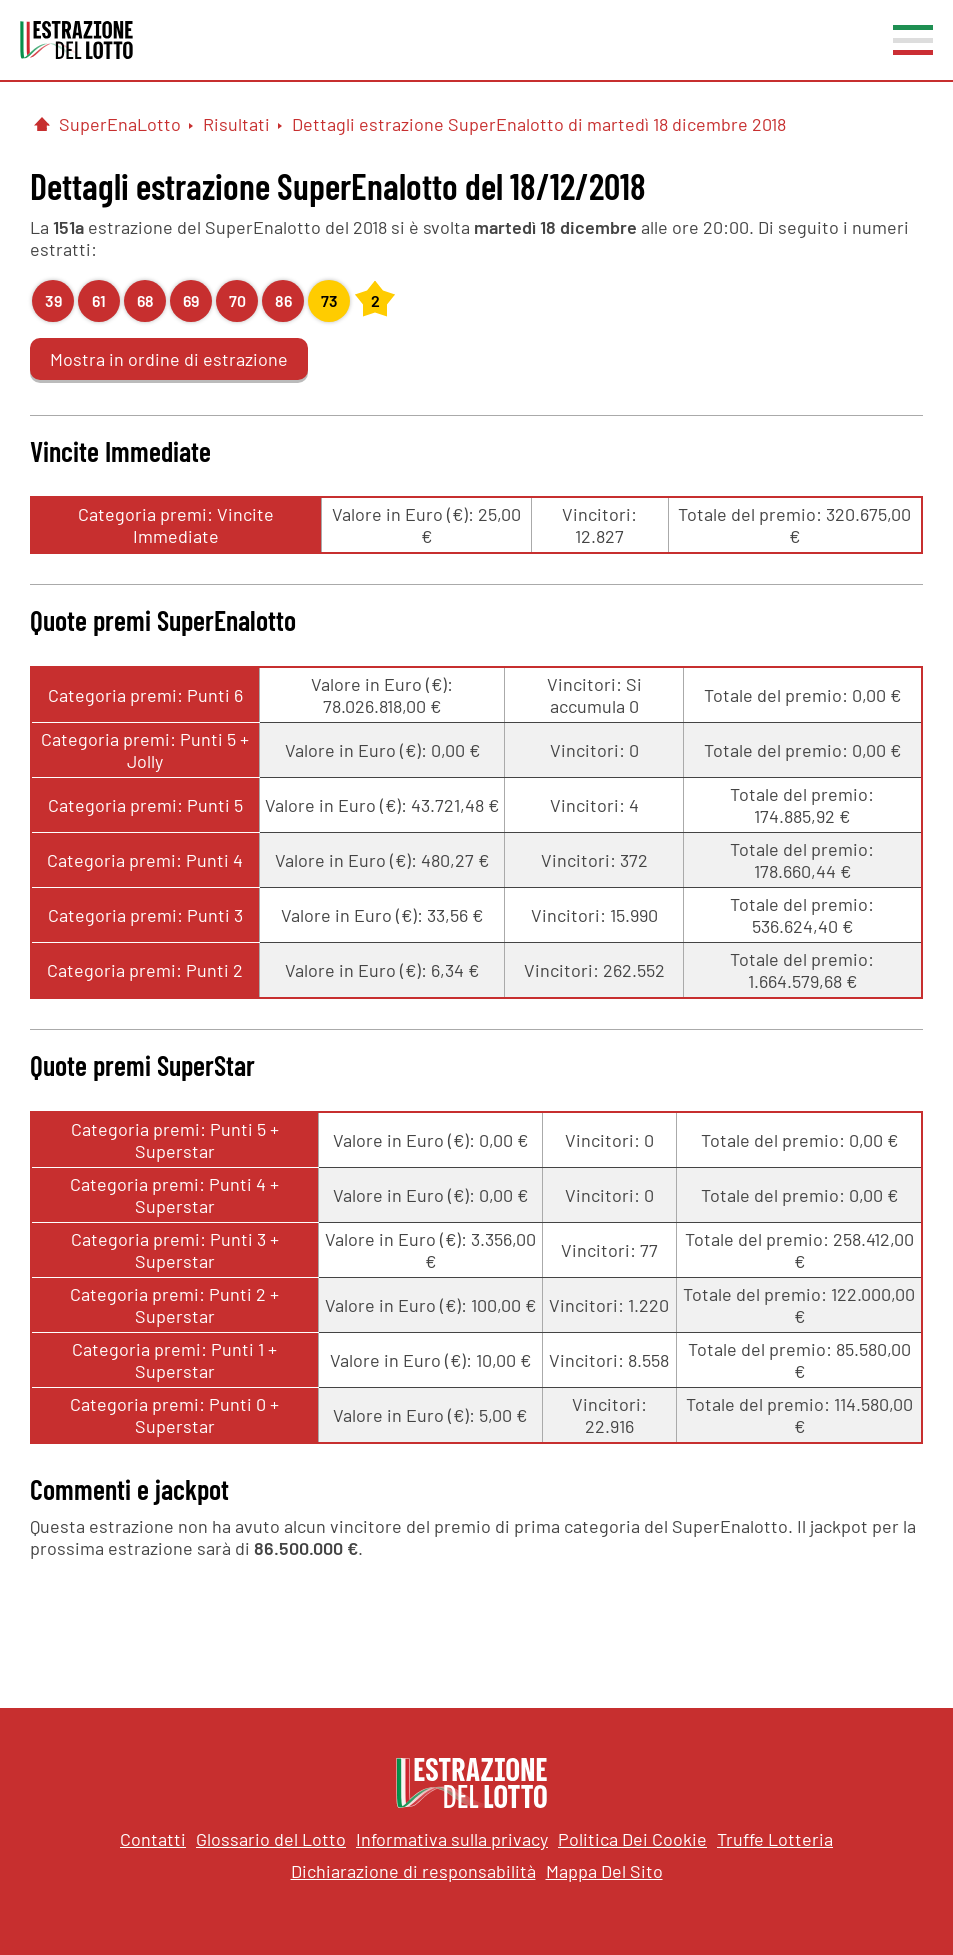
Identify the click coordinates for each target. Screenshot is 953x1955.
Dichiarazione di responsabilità (413, 1871)
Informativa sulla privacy (452, 1839)
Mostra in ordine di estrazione (169, 359)
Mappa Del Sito (604, 1871)
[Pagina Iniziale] (42, 124)
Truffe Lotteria (775, 1839)
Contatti (153, 1839)
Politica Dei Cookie (632, 1839)
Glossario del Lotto (271, 1839)
